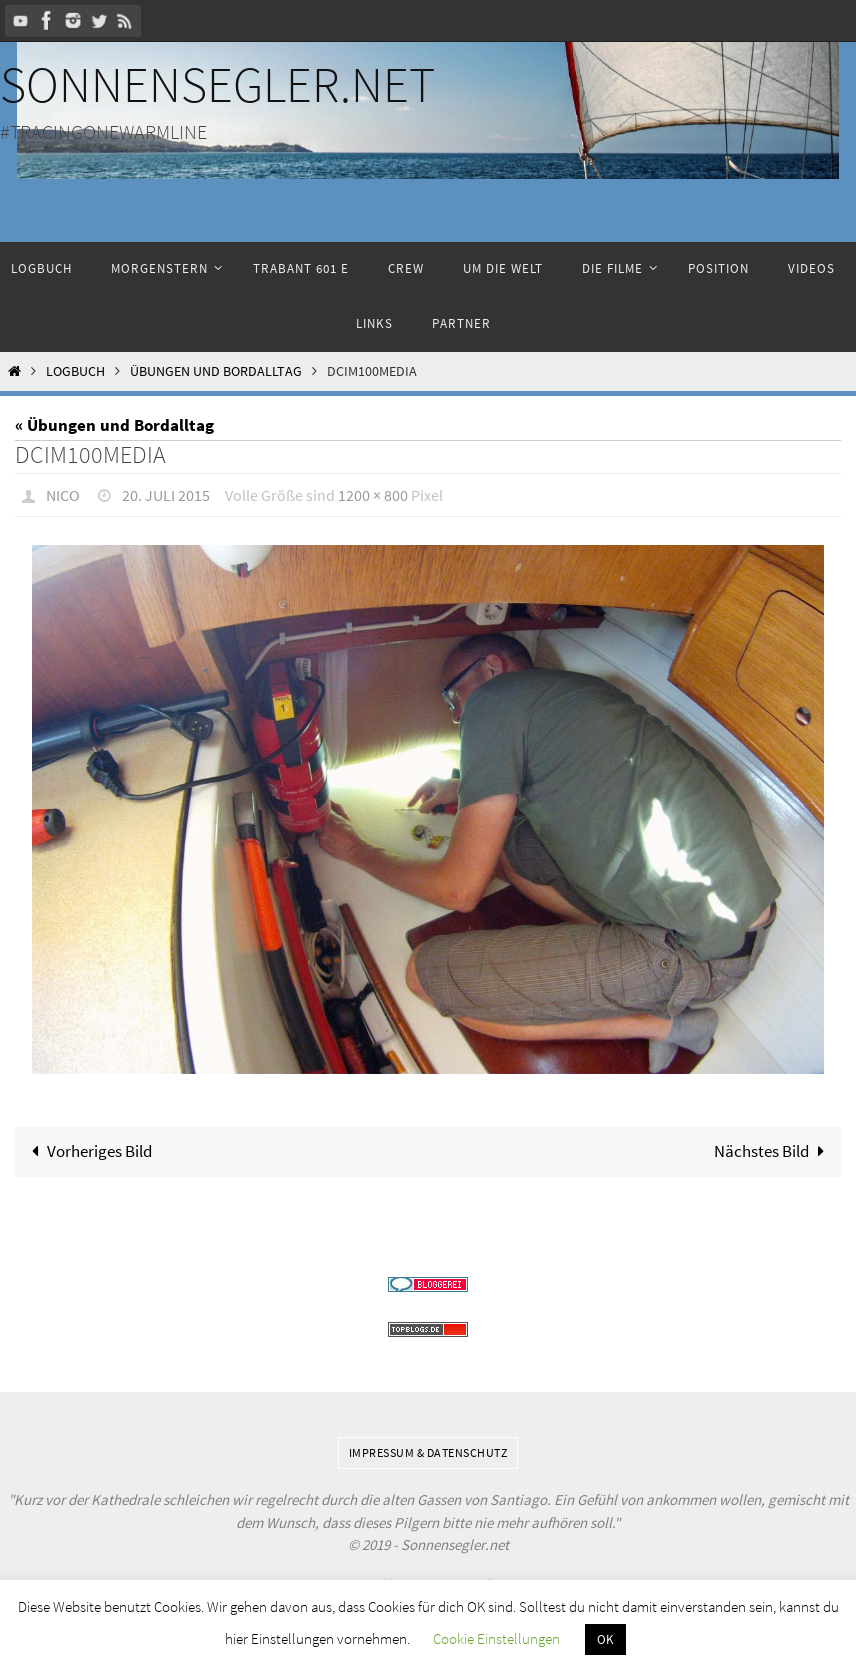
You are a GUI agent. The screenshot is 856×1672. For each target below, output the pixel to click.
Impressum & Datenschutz (428, 1452)
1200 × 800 (373, 495)
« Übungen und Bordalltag (114, 425)
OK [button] (605, 1639)
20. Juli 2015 (166, 495)
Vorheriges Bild (87, 1151)
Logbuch (75, 371)
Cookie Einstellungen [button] (496, 1638)
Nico (63, 495)
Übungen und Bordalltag (216, 371)
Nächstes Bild (773, 1151)
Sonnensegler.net (217, 84)
